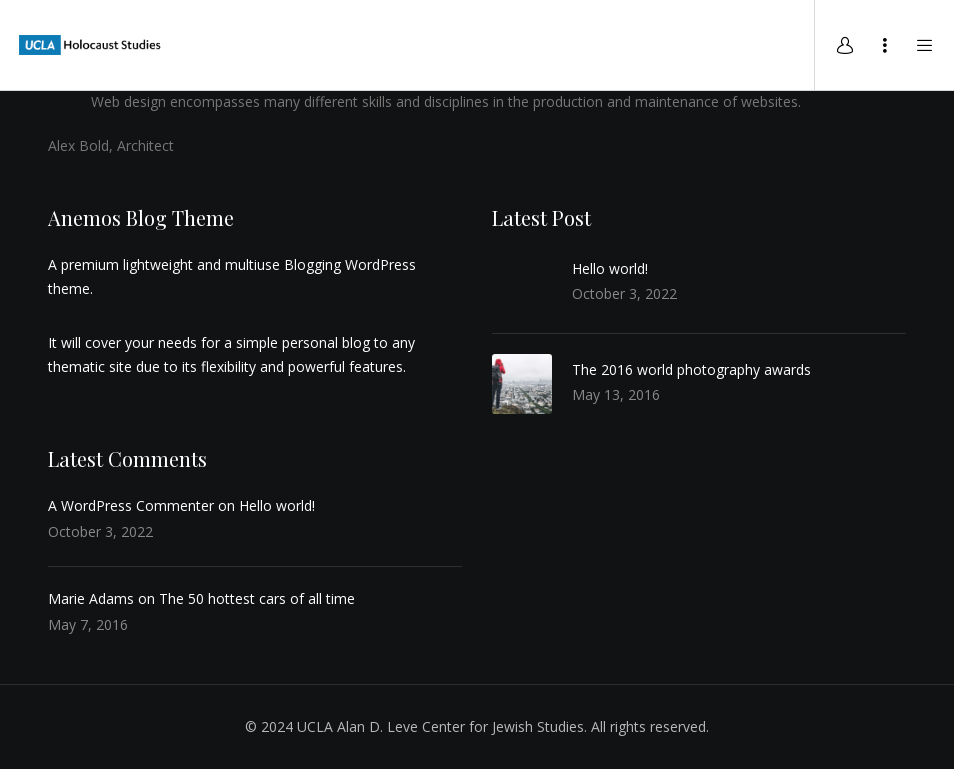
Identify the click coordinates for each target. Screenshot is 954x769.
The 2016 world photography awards (691, 369)
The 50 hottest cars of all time (257, 598)
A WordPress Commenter (131, 505)
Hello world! (610, 268)
